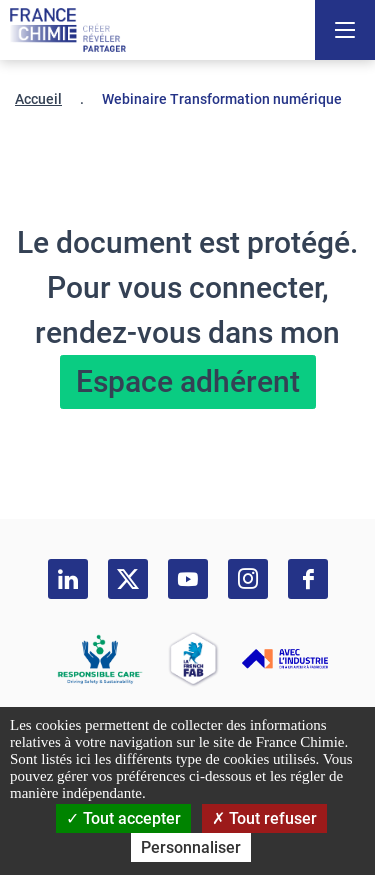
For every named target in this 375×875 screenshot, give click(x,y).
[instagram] (248, 579)
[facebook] (308, 579)
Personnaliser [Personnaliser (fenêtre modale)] (191, 847)
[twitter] (128, 579)
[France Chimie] (68, 30)
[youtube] (188, 579)
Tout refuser (264, 818)
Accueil (38, 99)
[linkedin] (68, 579)
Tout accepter (123, 818)
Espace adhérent (188, 381)
